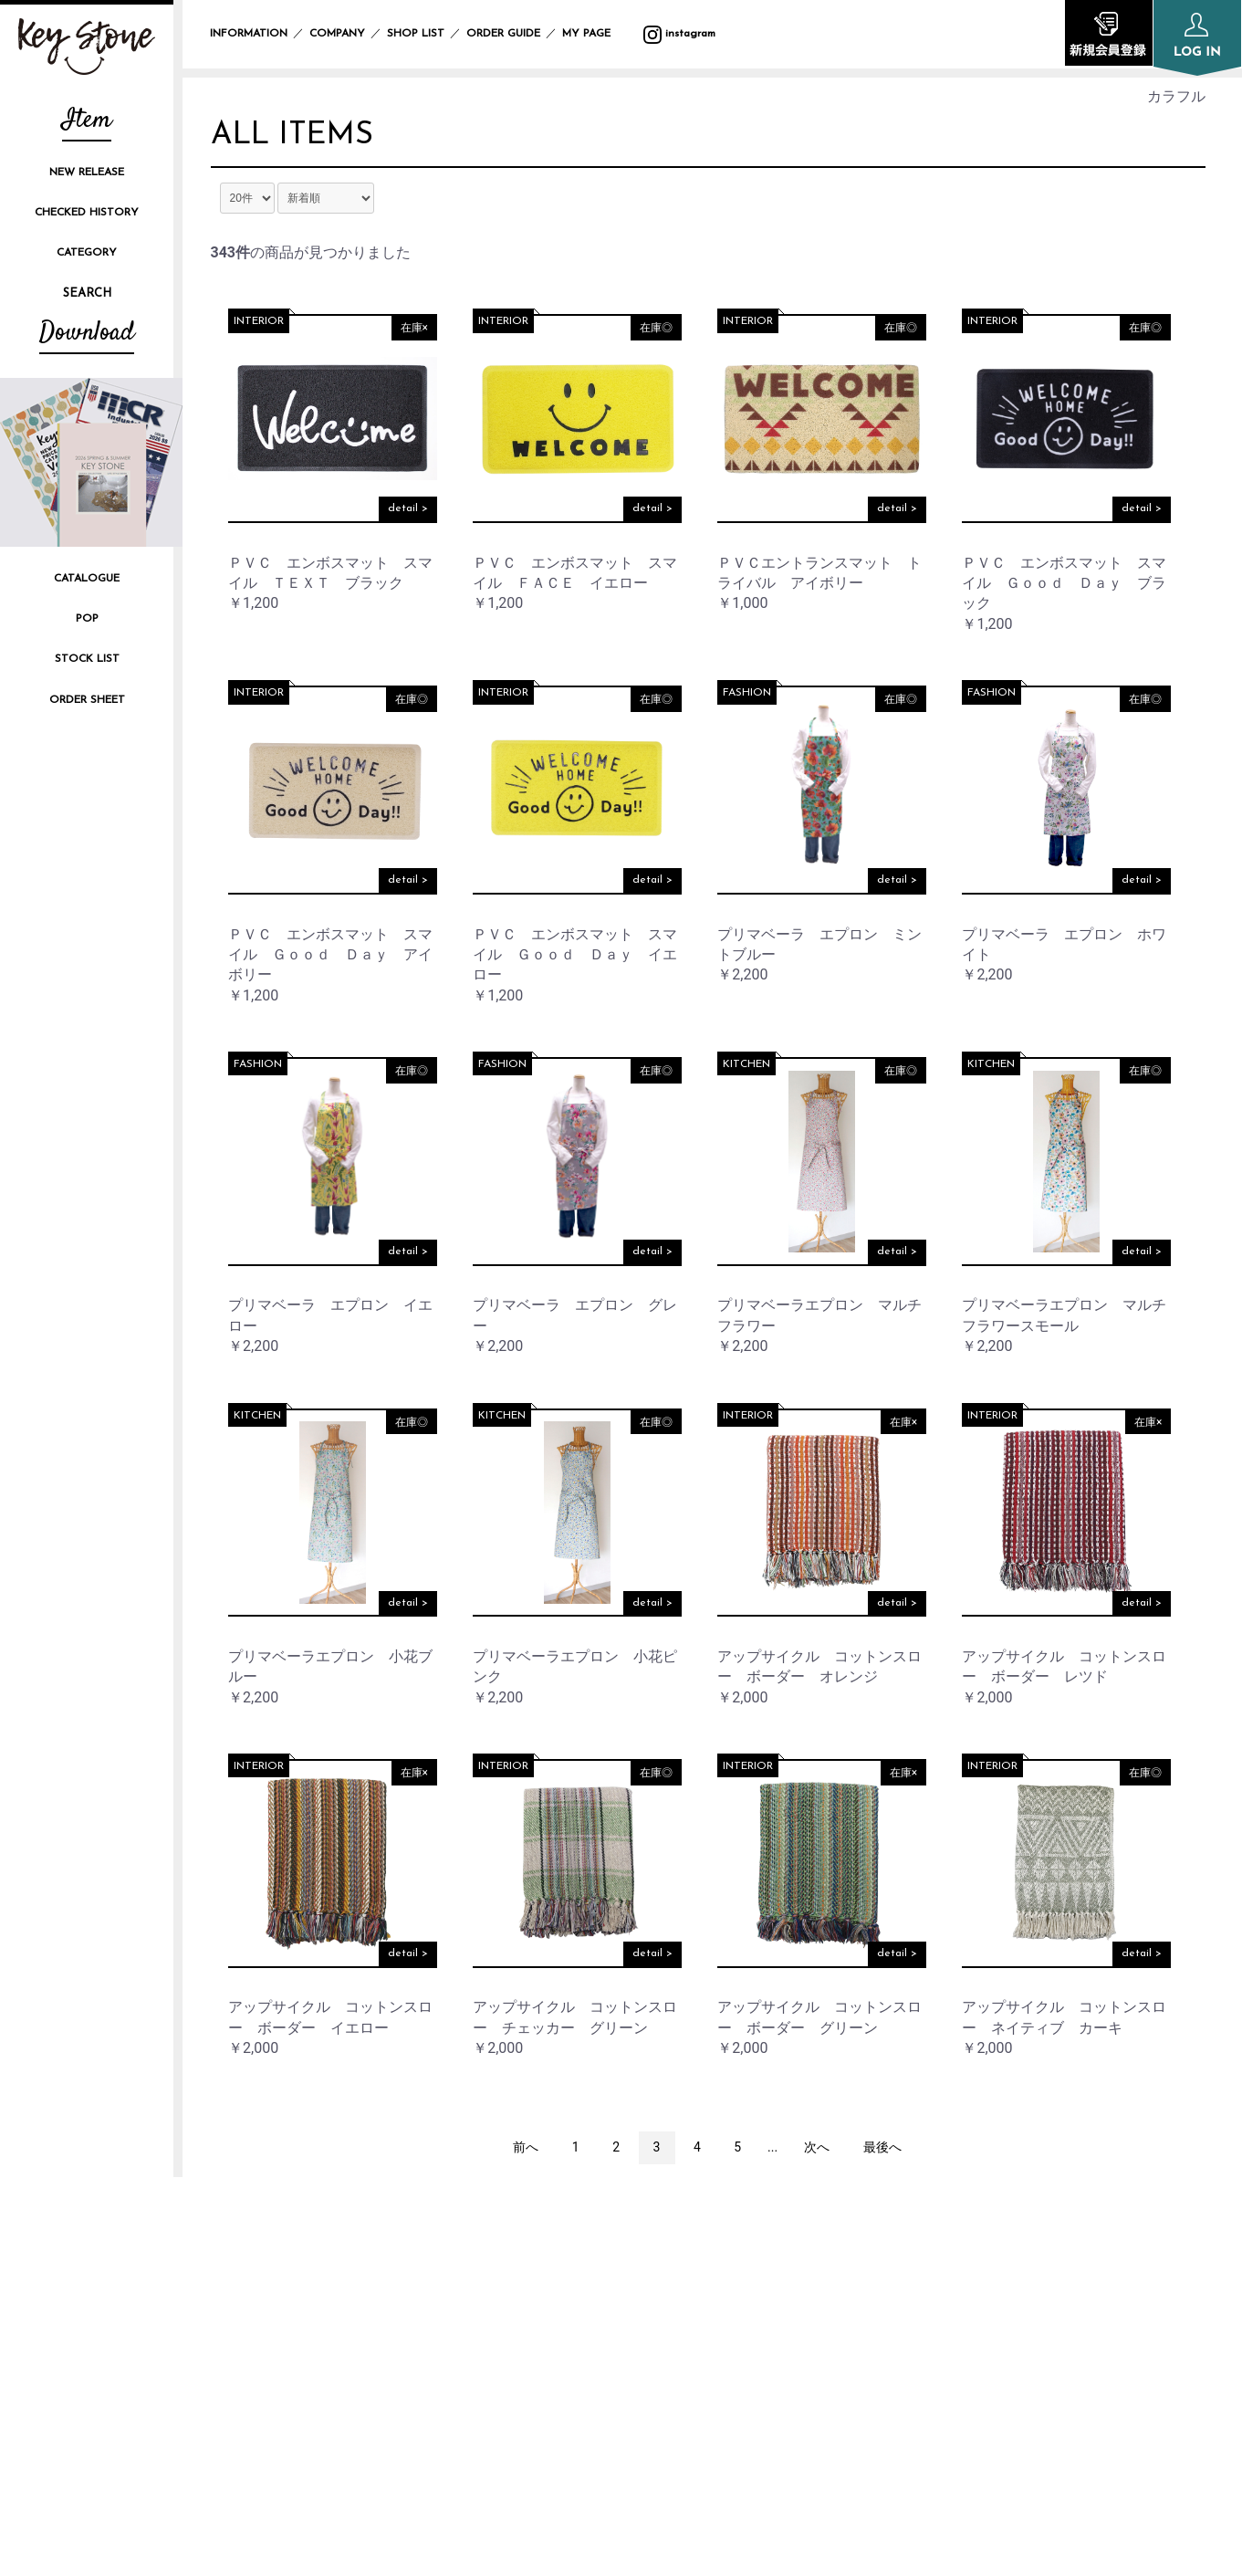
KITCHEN (746, 1067)
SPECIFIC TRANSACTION (972, 2324)
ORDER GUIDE (503, 33)
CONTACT (924, 2354)
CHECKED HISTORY (87, 212)
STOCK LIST (87, 659)
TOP (565, 2232)
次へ (817, 2150)
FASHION (747, 696)
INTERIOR (259, 324)
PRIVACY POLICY (946, 2263)
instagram (679, 33)
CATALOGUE (87, 578)
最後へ (882, 2150)
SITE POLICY (932, 2293)
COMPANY (337, 33)
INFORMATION (248, 33)
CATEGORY (87, 252)
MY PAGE (597, 33)
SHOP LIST (415, 33)
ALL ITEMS (298, 136)
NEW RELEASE (86, 172)
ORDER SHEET (87, 700)
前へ (525, 2150)
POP (87, 618)
